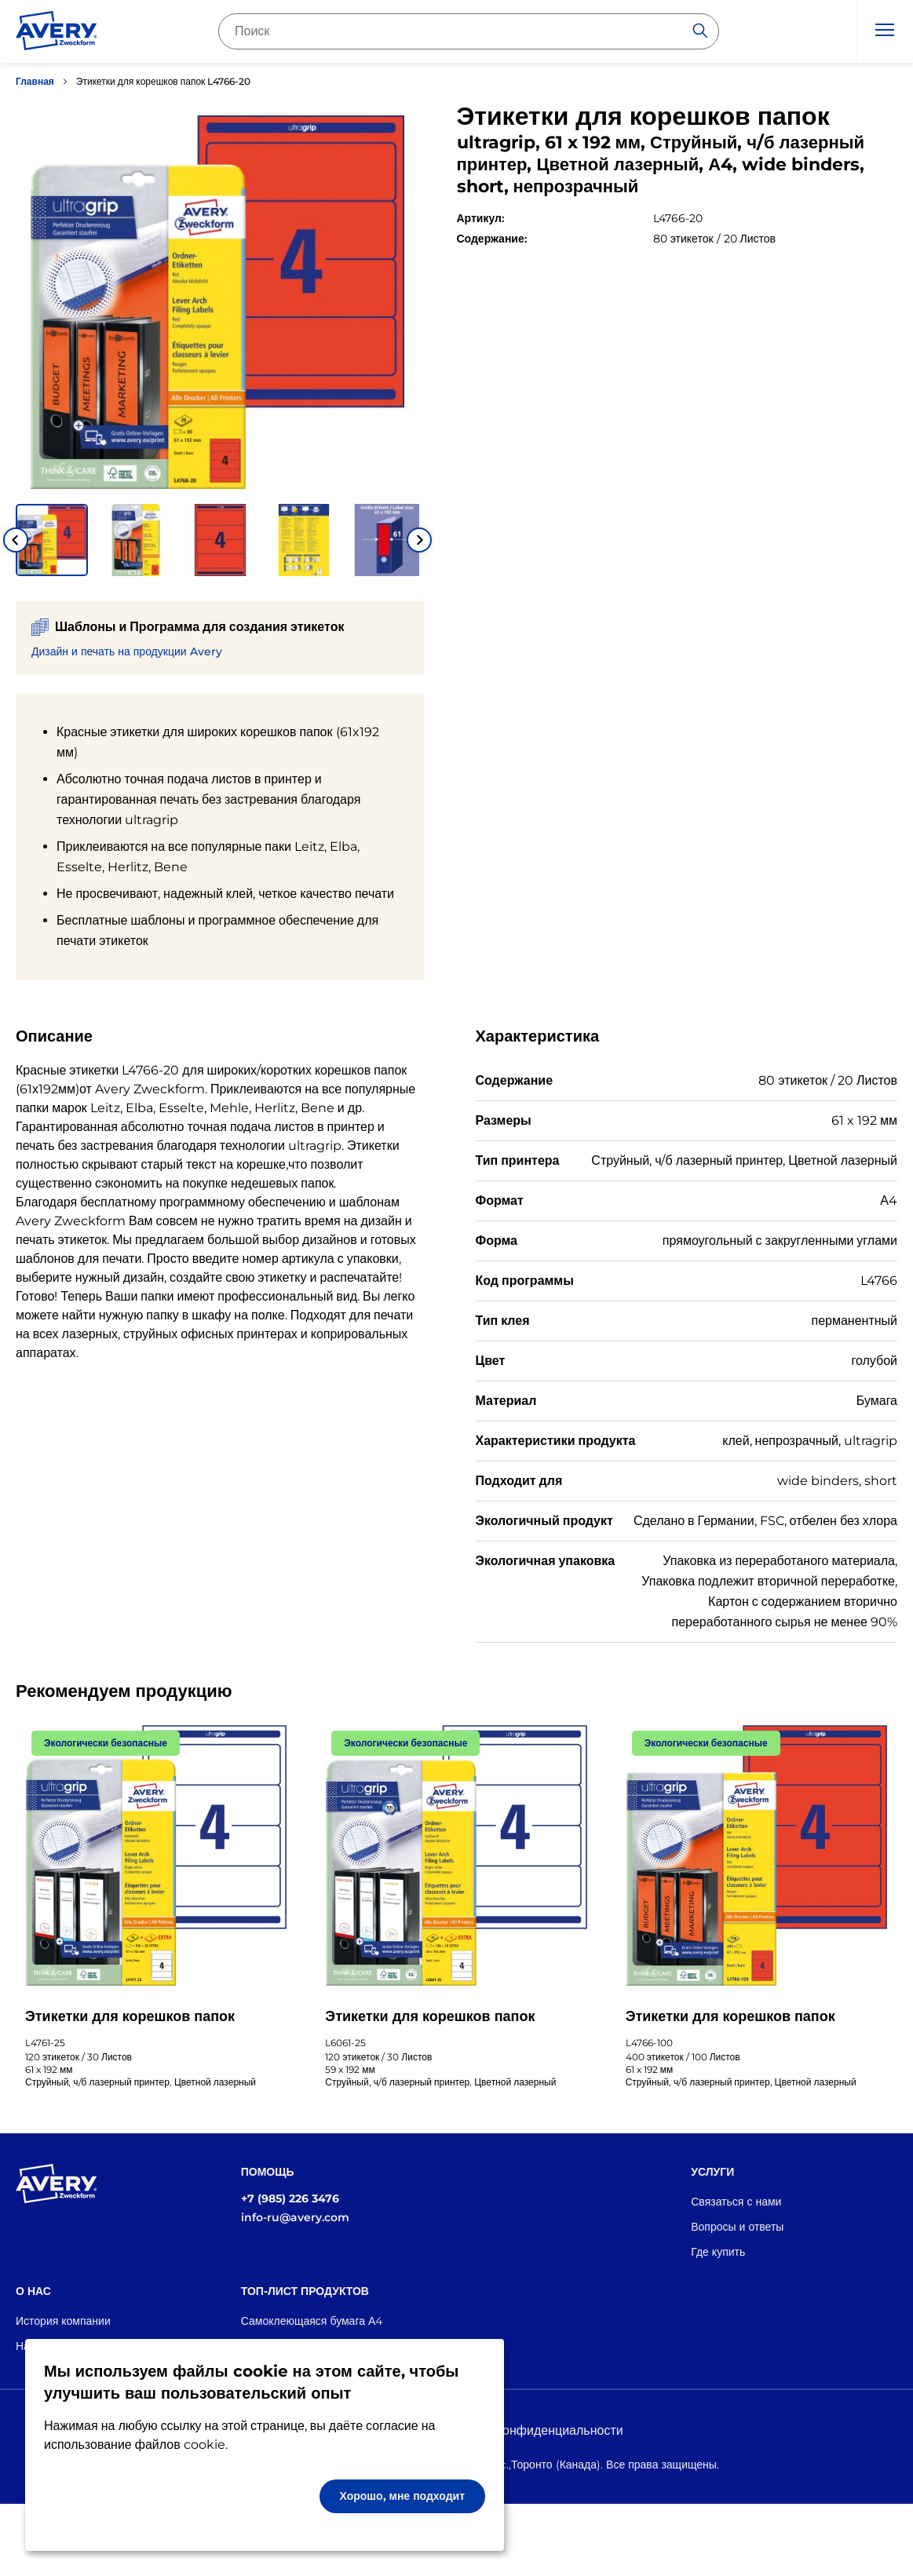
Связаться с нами (736, 2202)
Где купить (718, 2252)
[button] (52, 540)
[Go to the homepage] (56, 34)
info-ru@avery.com (295, 2217)
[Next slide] (419, 540)
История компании (63, 2321)
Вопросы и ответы (737, 2227)
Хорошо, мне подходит (403, 2496)
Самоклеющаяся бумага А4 (312, 2321)
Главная (35, 81)
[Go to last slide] (15, 540)
